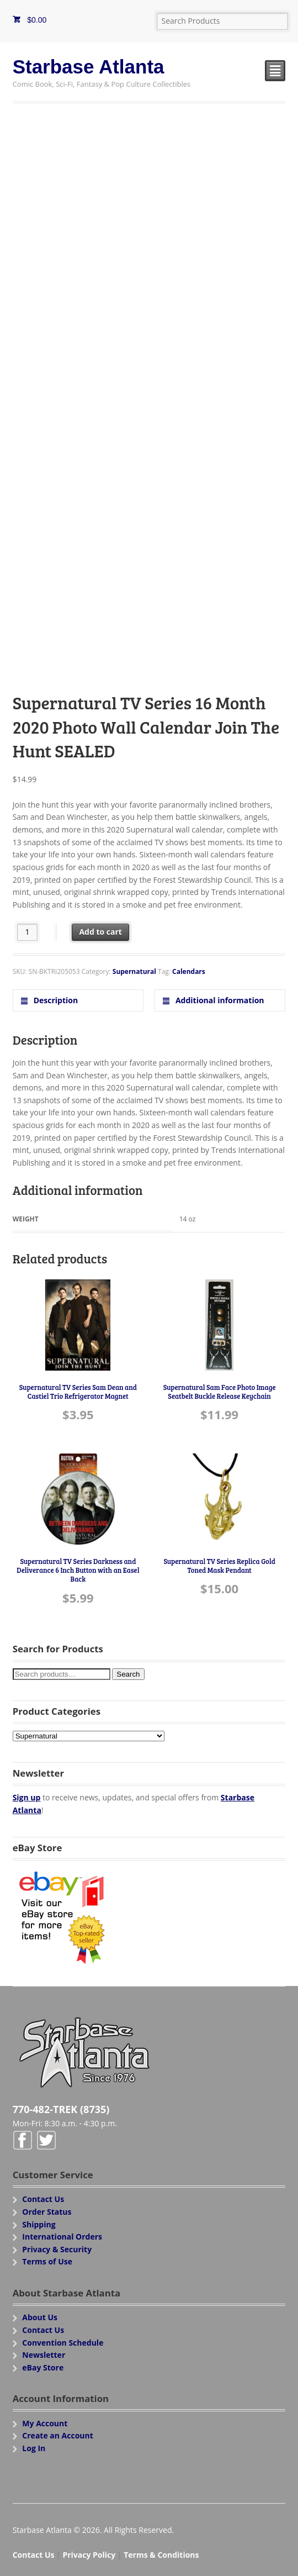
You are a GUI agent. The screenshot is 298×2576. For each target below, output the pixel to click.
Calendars (188, 971)
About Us (39, 2317)
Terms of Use (47, 2261)
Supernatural (134, 971)
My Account (44, 2423)
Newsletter (43, 2355)
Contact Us (43, 2199)
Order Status (46, 2211)
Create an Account (57, 2435)
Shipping (38, 2224)
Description (54, 1000)
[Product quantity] (27, 932)
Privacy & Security (57, 2249)
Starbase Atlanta (88, 66)
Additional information (218, 1000)
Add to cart (100, 931)
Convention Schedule (62, 2342)
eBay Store (42, 2367)
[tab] (78, 1000)
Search (128, 1674)
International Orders (62, 2236)
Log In (33, 2448)
